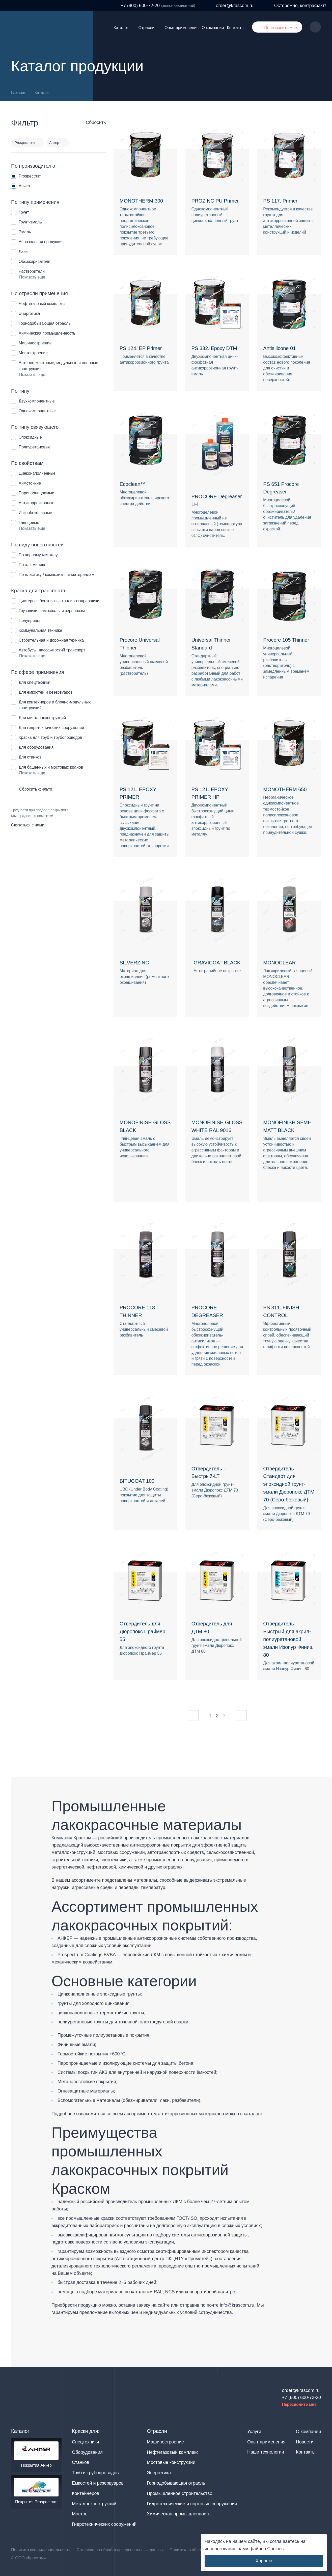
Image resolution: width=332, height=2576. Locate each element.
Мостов (80, 2513)
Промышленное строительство (179, 2493)
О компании (213, 28)
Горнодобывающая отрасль (176, 2483)
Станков (80, 2462)
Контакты (235, 28)
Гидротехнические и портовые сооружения (192, 2503)
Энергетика (159, 2472)
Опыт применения (181, 28)
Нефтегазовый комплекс (173, 2452)
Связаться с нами (31, 825)
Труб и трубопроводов (95, 2472)
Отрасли (149, 28)
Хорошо (264, 2560)
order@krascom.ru (300, 2390)
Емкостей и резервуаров (98, 2483)
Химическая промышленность (178, 2513)
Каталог (124, 28)
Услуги (254, 2431)
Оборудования (87, 2452)
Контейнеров (85, 2493)
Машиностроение (165, 2441)
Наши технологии (265, 2452)
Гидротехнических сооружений (104, 2524)
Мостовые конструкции (171, 2462)
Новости (305, 2441)
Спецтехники (85, 2441)
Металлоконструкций (94, 2503)
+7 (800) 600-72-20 (301, 2397)
